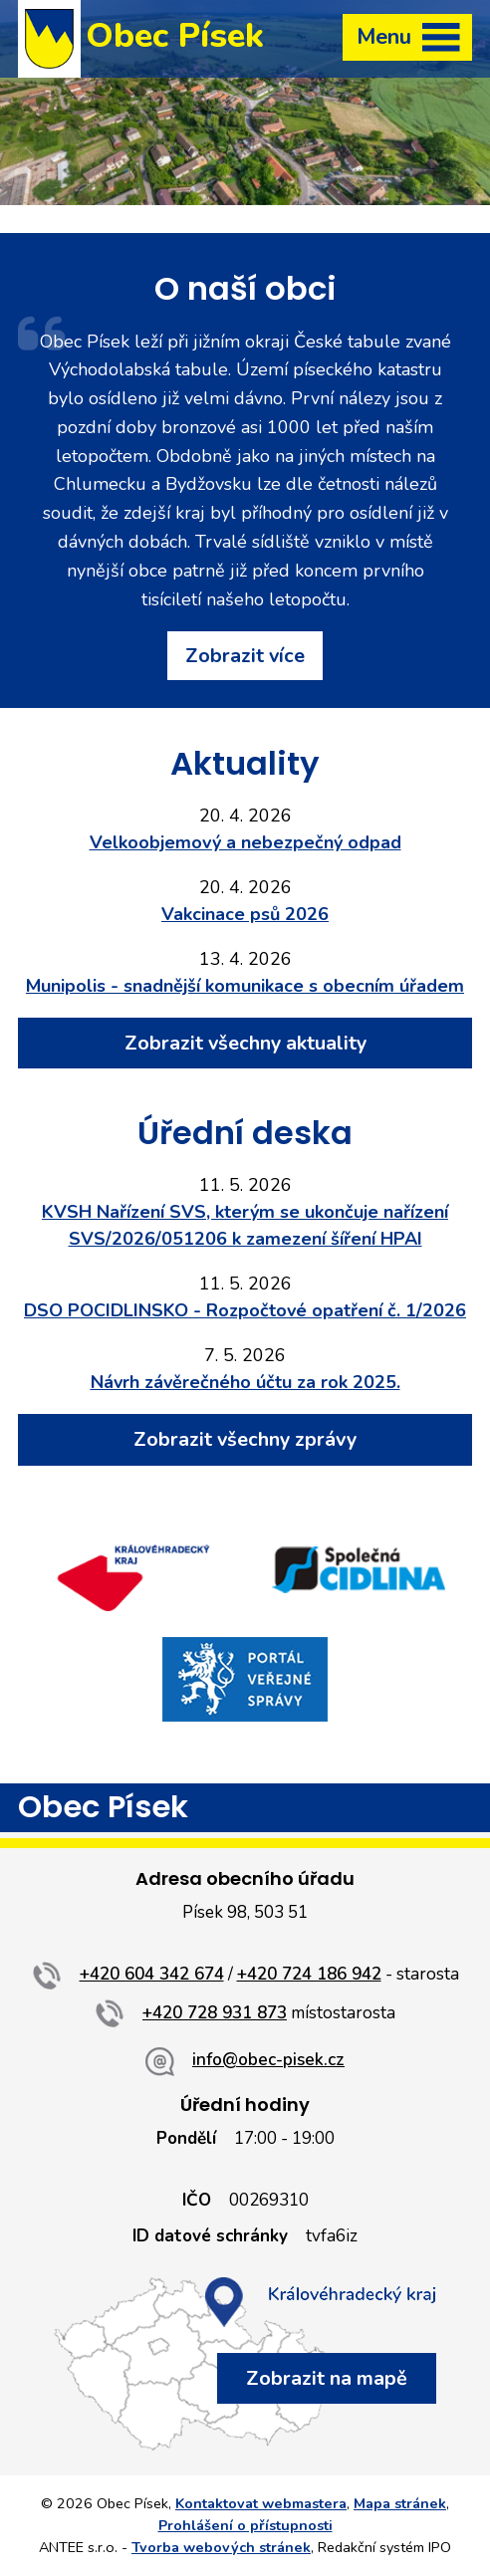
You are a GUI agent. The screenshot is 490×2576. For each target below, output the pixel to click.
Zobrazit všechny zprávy (245, 1439)
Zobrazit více (245, 655)
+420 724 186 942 (309, 1974)
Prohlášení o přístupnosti (245, 2525)
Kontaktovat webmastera (261, 2503)
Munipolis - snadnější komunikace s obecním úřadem (245, 986)
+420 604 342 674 (152, 1974)
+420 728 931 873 (214, 2012)
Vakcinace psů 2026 (245, 914)
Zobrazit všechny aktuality (245, 1043)
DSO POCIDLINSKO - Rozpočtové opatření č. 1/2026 (245, 1310)
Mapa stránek (400, 2503)
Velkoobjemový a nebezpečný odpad (245, 842)
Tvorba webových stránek (221, 2547)
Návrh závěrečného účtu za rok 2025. (245, 1382)
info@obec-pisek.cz (268, 2059)
